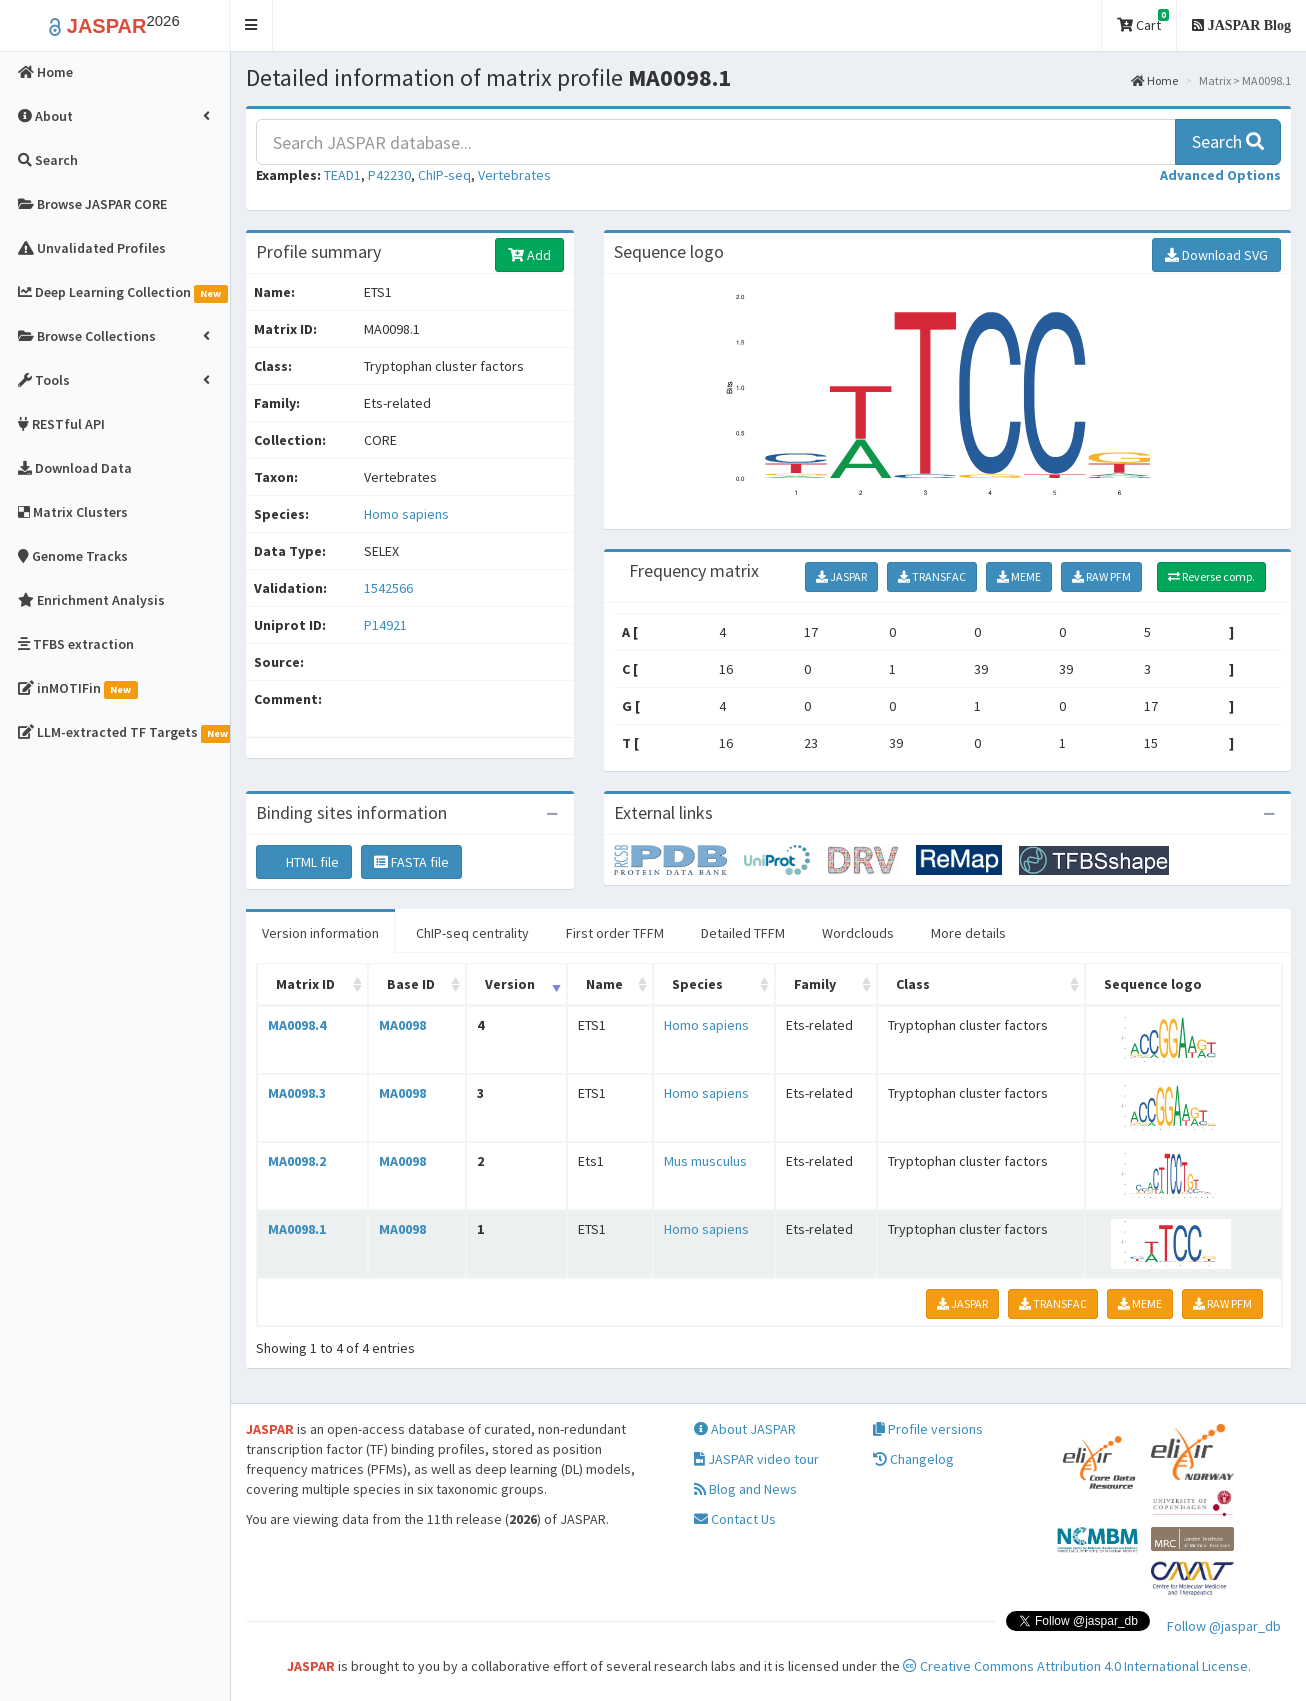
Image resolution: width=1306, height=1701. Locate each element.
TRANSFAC (932, 576)
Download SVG (1216, 255)
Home (1154, 80)
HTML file (304, 862)
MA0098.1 (297, 1229)
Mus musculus (705, 1161)
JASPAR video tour (756, 1459)
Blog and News (745, 1489)
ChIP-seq (444, 175)
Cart (1143, 21)
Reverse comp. (1211, 576)
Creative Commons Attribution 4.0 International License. (1077, 1666)
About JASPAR (745, 1429)
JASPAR (841, 576)
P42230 (389, 175)
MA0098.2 (297, 1161)
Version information (320, 933)
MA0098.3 (297, 1093)
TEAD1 (342, 175)
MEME (1019, 576)
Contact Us (735, 1519)
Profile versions (928, 1429)
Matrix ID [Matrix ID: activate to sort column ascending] (305, 984)
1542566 (388, 588)
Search (1228, 141)
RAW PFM (1101, 576)
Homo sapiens (406, 514)
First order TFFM (615, 933)
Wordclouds (858, 933)
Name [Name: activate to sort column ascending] (604, 984)
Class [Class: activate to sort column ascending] (913, 984)
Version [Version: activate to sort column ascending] (510, 984)
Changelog (913, 1459)
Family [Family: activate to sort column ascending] (815, 984)
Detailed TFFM (743, 933)
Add (529, 255)
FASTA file (411, 862)
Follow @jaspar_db (1224, 1626)
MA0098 (402, 1025)
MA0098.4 (297, 1025)
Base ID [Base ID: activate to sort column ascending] (411, 984)
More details (968, 933)
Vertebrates (514, 175)
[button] (251, 25)
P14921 (387, 625)
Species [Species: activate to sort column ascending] (697, 984)
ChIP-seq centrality (472, 933)
